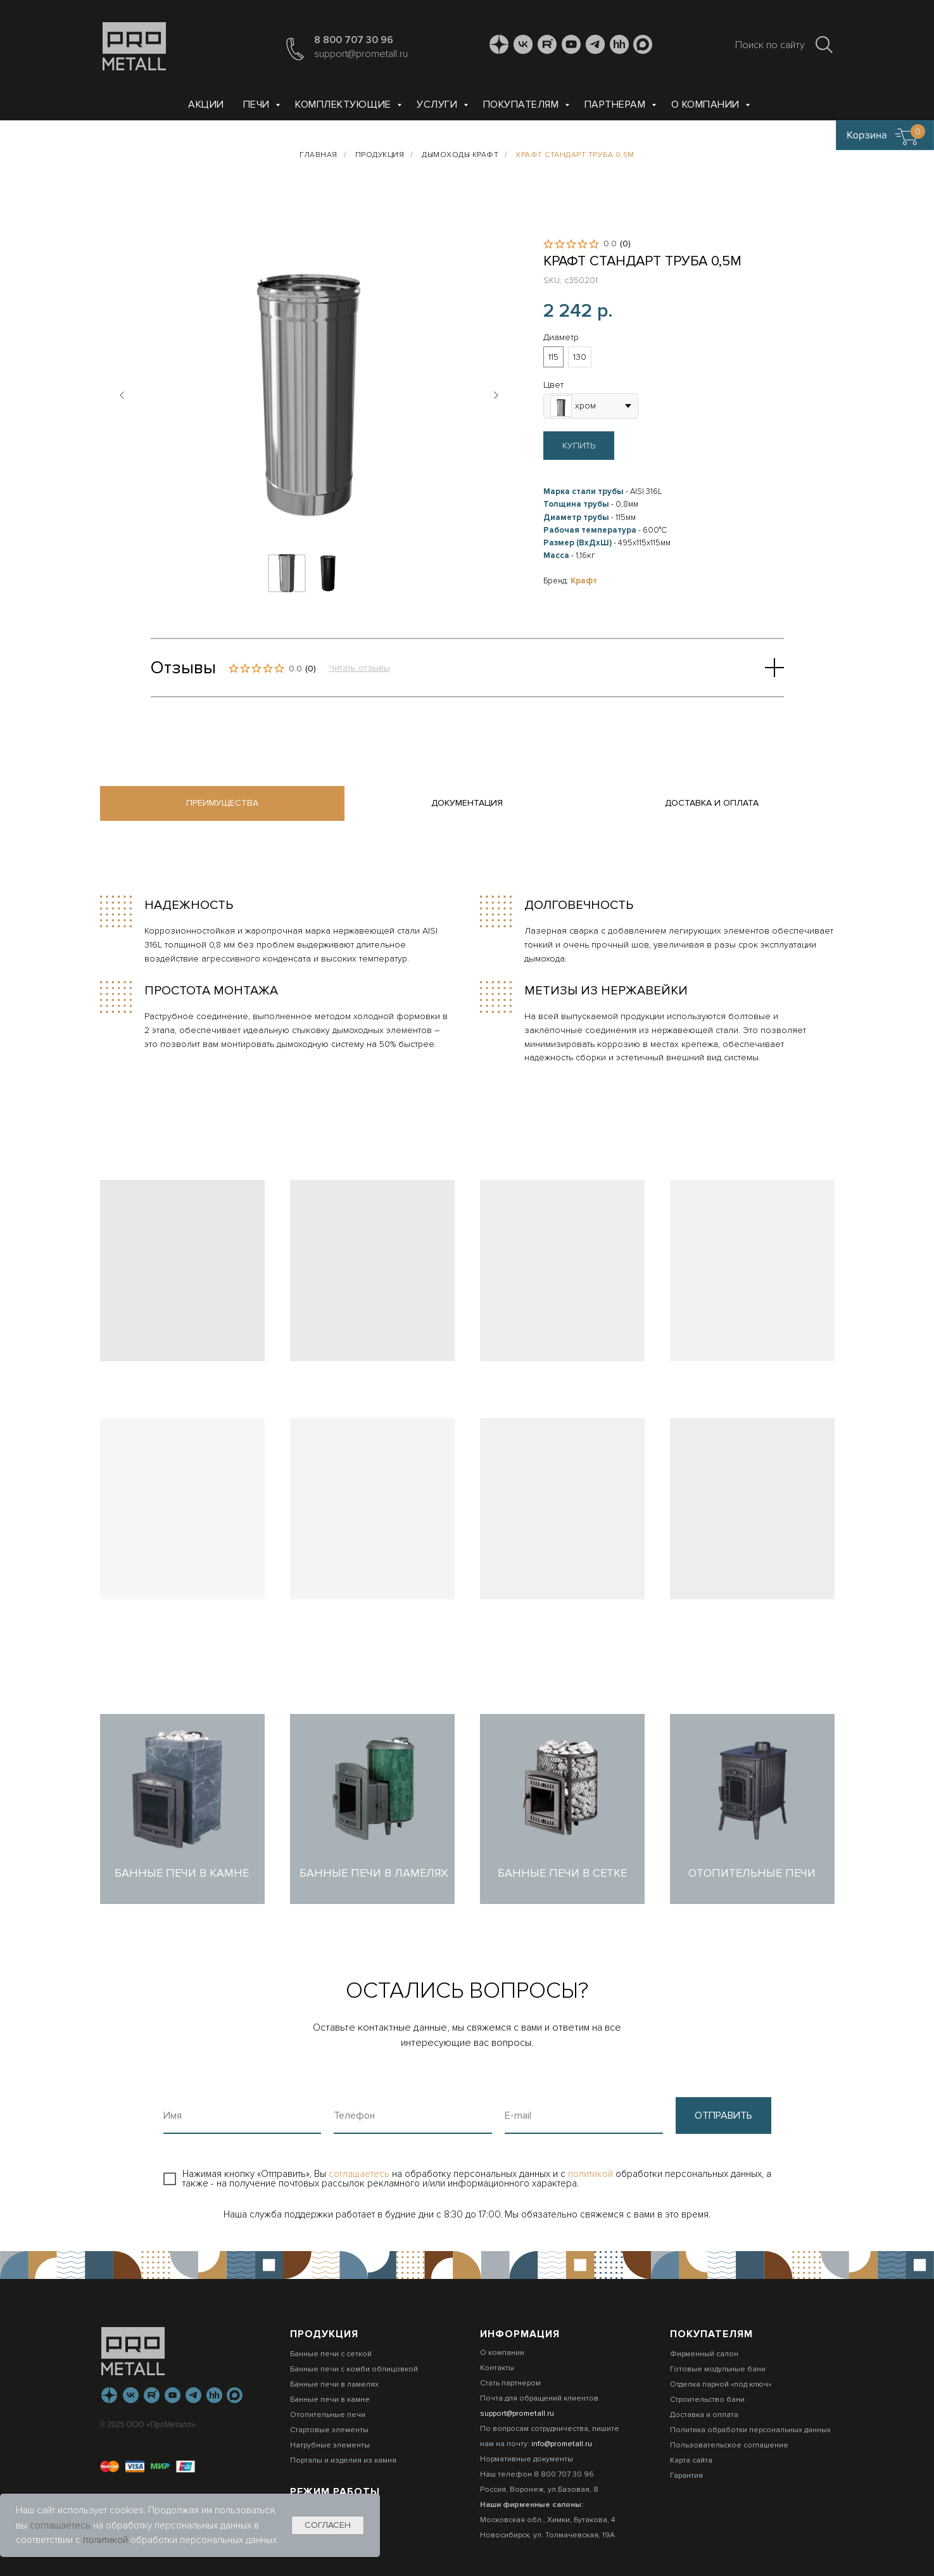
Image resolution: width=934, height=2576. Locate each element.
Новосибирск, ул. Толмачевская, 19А (547, 2535)
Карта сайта (691, 2460)
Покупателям (522, 104)
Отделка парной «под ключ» (720, 2384)
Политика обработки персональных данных (750, 2430)
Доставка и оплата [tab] (712, 802)
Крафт (584, 581)
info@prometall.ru (561, 2444)
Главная (319, 155)
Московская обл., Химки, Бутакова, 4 (547, 2520)
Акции (206, 104)
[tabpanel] (467, 980)
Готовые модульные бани (718, 2369)
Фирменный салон (704, 2354)
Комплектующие (344, 104)
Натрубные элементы (330, 2445)
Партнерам (616, 104)
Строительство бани (707, 2399)
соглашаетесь (360, 2173)
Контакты (497, 2368)
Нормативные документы (526, 2459)
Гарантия (686, 2475)
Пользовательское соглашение (729, 2445)
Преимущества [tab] (222, 802)
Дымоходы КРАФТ (460, 155)
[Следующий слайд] (495, 395)
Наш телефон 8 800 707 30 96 (537, 2474)
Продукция (380, 155)
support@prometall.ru (361, 54)
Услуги (438, 104)
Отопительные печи (327, 2415)
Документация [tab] (467, 802)
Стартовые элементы (329, 2430)
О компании (707, 104)
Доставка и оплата (704, 2415)
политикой (591, 2173)
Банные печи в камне (330, 2399)
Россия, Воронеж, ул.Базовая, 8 (539, 2489)
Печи (258, 104)
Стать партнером (510, 2383)
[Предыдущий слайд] (122, 395)
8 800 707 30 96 (353, 40)
